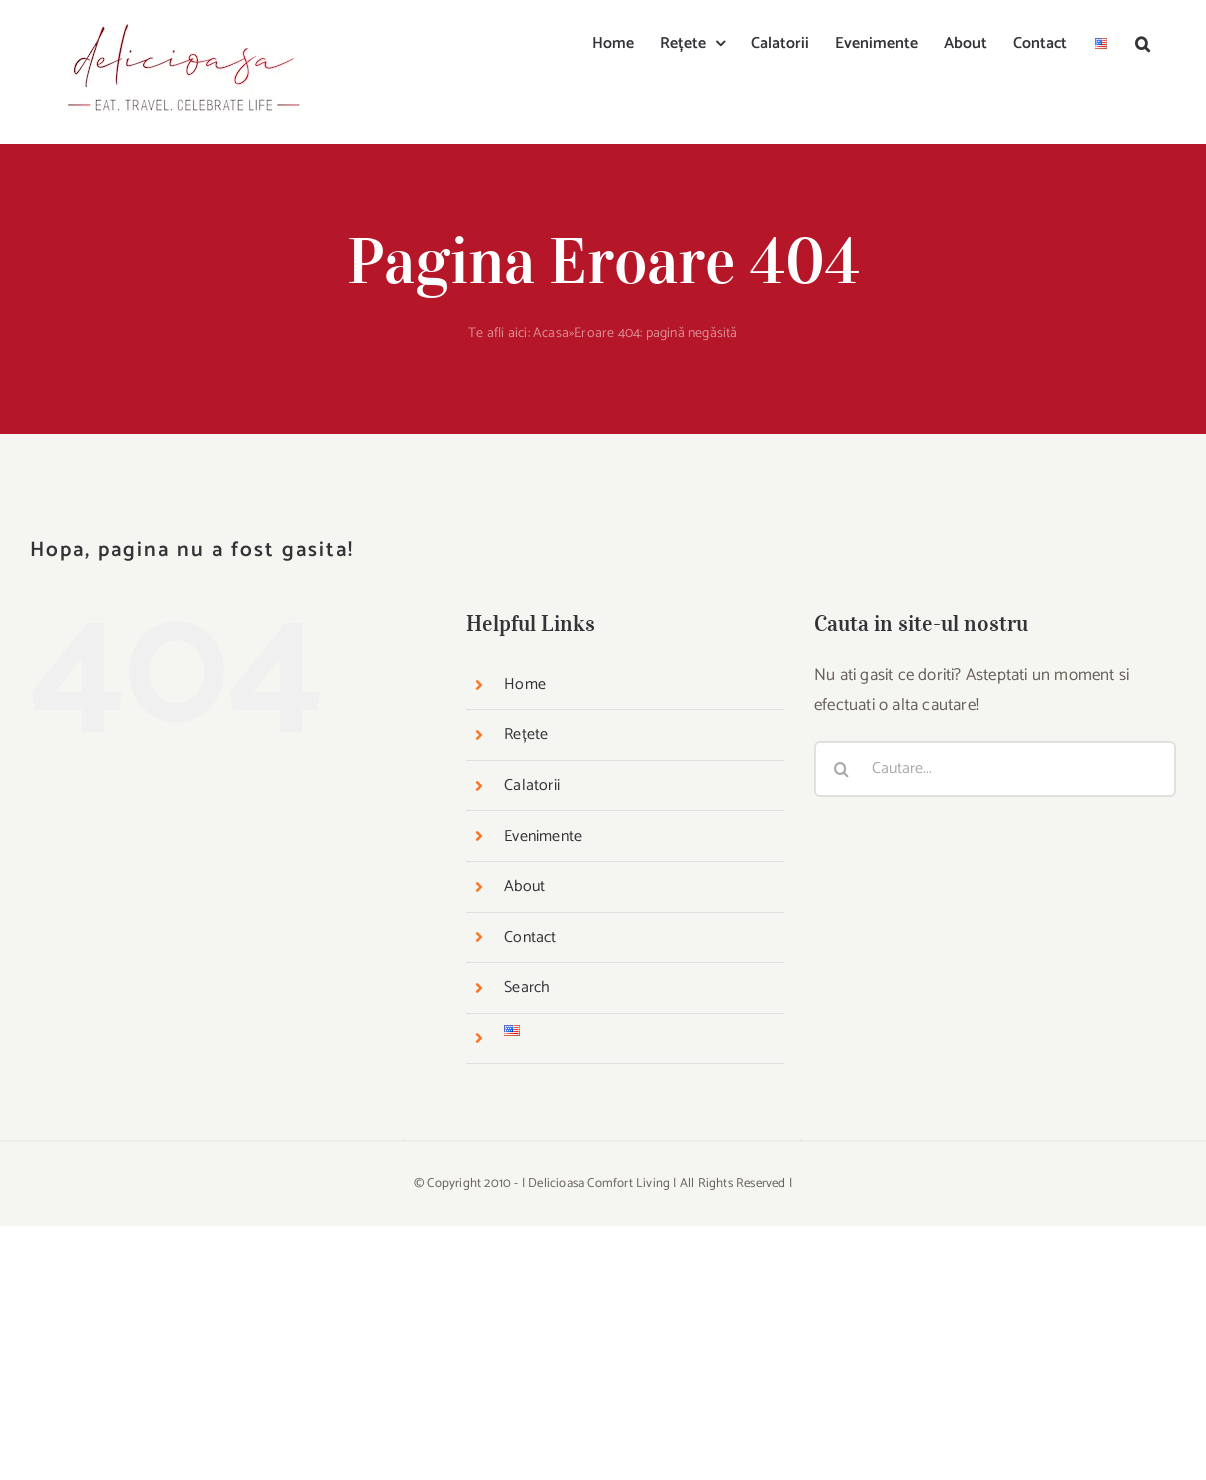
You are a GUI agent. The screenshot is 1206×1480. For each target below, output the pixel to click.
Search (527, 987)
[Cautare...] (995, 769)
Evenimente (543, 836)
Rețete (526, 734)
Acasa (551, 333)
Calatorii (532, 785)
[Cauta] (842, 769)
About (524, 886)
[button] (1142, 42)
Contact (530, 937)
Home (525, 684)
